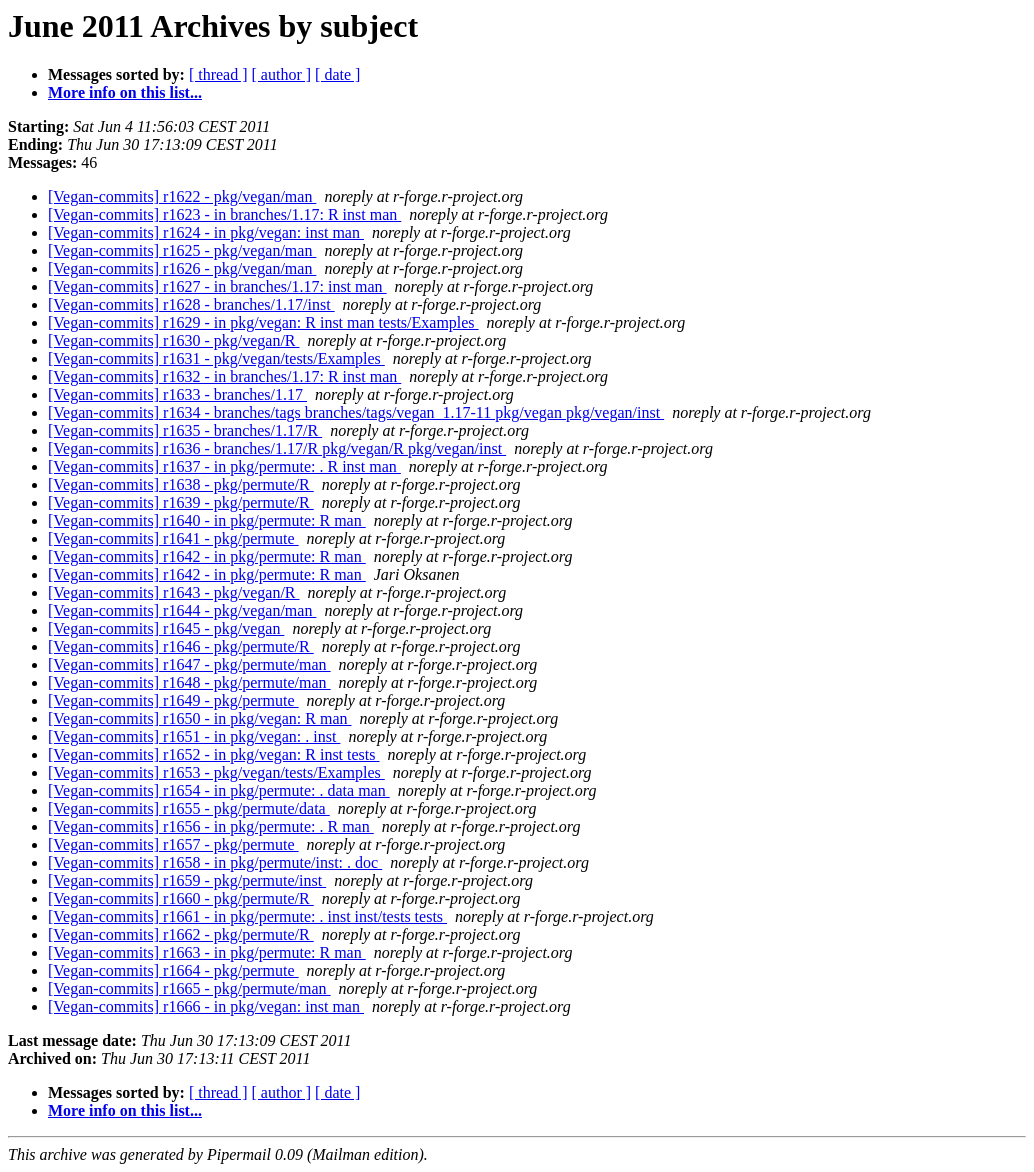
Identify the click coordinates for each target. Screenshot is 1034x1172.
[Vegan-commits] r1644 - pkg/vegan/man (182, 610)
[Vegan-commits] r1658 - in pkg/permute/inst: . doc (215, 862)
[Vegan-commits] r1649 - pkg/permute (173, 700)
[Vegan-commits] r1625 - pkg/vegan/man (182, 250)
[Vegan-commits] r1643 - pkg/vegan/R (174, 592)
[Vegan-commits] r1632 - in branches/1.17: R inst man (224, 376)
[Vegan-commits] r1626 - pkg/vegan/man (182, 268)
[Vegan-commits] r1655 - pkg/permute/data (189, 808)
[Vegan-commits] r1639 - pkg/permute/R (181, 502)
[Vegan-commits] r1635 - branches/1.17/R (185, 430)
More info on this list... (125, 92)
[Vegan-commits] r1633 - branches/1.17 (177, 394)
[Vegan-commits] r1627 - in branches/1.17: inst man (217, 286)
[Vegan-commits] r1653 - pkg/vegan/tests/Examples (216, 772)
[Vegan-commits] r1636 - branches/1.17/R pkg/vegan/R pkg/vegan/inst (277, 448)
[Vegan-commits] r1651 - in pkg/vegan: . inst (194, 736)
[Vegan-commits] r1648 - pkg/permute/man (189, 682)
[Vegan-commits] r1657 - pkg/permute (173, 844)
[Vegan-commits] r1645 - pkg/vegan (166, 628)
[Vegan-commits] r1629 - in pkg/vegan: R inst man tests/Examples (263, 322)
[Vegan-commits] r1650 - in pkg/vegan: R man (200, 718)
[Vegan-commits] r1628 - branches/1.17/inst (191, 304)
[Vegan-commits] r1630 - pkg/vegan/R (174, 340)
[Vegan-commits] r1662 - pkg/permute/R (181, 934)
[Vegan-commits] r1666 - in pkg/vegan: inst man (206, 1006)
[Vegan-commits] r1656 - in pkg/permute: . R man (211, 826)
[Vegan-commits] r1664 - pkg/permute (173, 970)
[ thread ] (218, 74)
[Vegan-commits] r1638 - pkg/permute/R (181, 484)
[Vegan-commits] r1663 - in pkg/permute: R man (207, 952)
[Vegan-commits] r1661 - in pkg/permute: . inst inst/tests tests (247, 916)
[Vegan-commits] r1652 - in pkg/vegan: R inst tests (214, 754)
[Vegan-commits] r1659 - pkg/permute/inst (187, 880)
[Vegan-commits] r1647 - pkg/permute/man (189, 664)
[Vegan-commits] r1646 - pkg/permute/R (181, 646)
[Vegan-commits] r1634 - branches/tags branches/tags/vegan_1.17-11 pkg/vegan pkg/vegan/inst (356, 412)
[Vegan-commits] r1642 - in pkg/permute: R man (207, 556)
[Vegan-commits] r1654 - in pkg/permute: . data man (219, 790)
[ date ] (337, 74)
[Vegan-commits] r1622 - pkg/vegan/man (182, 196)
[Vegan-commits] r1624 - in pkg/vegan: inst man (206, 232)
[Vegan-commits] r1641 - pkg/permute (173, 538)
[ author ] (282, 74)
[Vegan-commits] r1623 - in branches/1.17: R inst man (224, 214)
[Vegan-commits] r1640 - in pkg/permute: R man (207, 520)
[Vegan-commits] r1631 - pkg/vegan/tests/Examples (216, 358)
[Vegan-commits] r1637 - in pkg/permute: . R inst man (224, 466)
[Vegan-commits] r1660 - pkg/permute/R (181, 898)
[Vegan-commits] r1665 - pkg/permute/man (189, 988)
